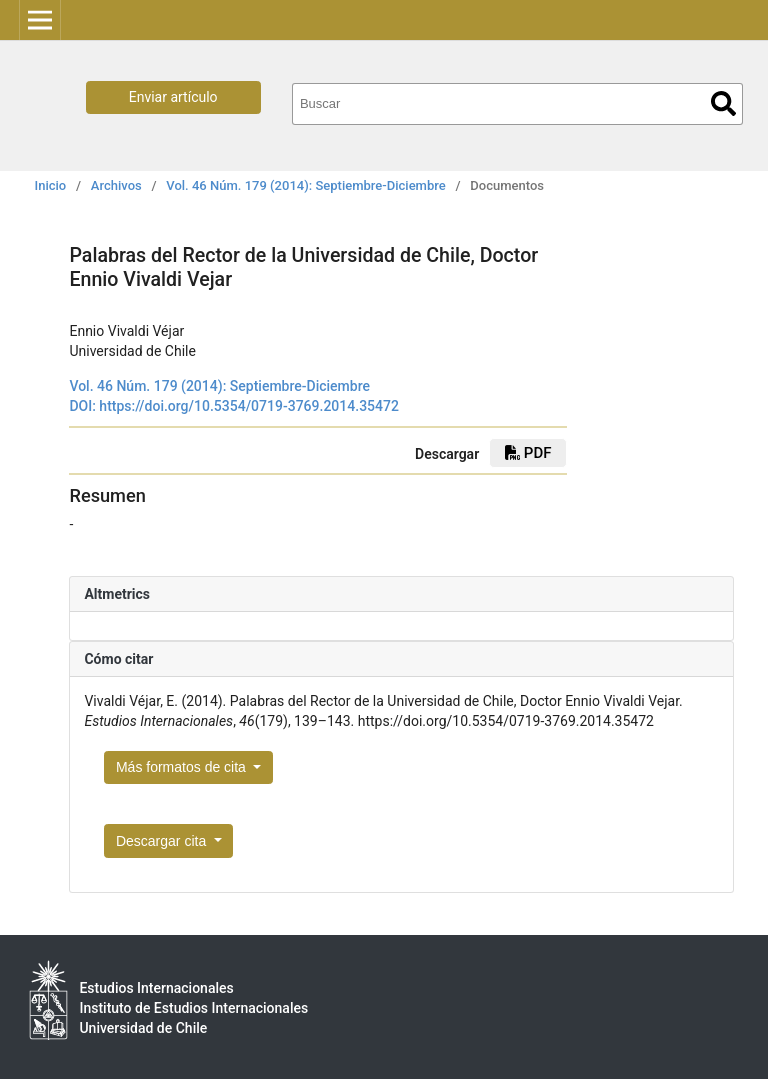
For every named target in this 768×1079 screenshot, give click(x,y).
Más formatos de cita (183, 767)
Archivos (116, 185)
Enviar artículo (173, 97)
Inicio (51, 185)
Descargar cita (163, 841)
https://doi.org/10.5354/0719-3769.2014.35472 (249, 406)
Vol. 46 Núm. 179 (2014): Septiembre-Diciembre (305, 185)
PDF (528, 453)
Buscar (723, 103)
